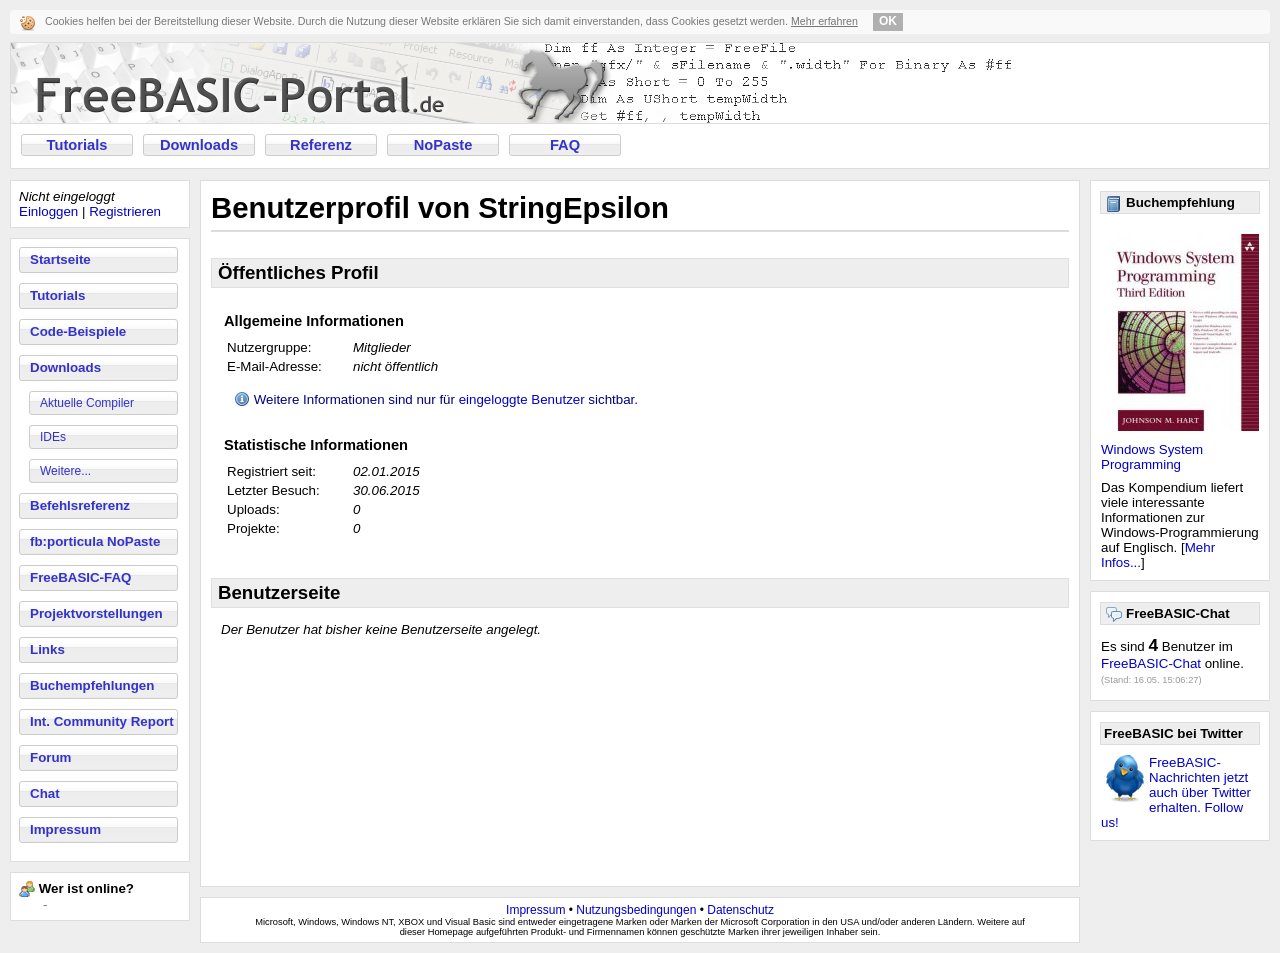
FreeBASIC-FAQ (80, 577)
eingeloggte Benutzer (522, 399)
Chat (45, 793)
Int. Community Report (102, 721)
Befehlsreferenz (80, 505)
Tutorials (77, 145)
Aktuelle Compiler (87, 403)
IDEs (53, 437)
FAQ (565, 145)
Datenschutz (740, 910)
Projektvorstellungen (96, 613)
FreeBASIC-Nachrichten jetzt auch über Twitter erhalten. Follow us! (1176, 792)
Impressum (65, 829)
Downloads (199, 145)
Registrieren (125, 211)
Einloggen (48, 211)
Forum (50, 757)
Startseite (60, 259)
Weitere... (65, 471)
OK (888, 21)
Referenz (321, 145)
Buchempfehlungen (92, 685)
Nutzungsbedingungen (636, 910)
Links (47, 649)
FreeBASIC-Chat (1151, 663)
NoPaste (443, 145)
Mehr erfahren (824, 21)
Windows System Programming (1152, 457)
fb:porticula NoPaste (95, 541)
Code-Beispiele (78, 331)
